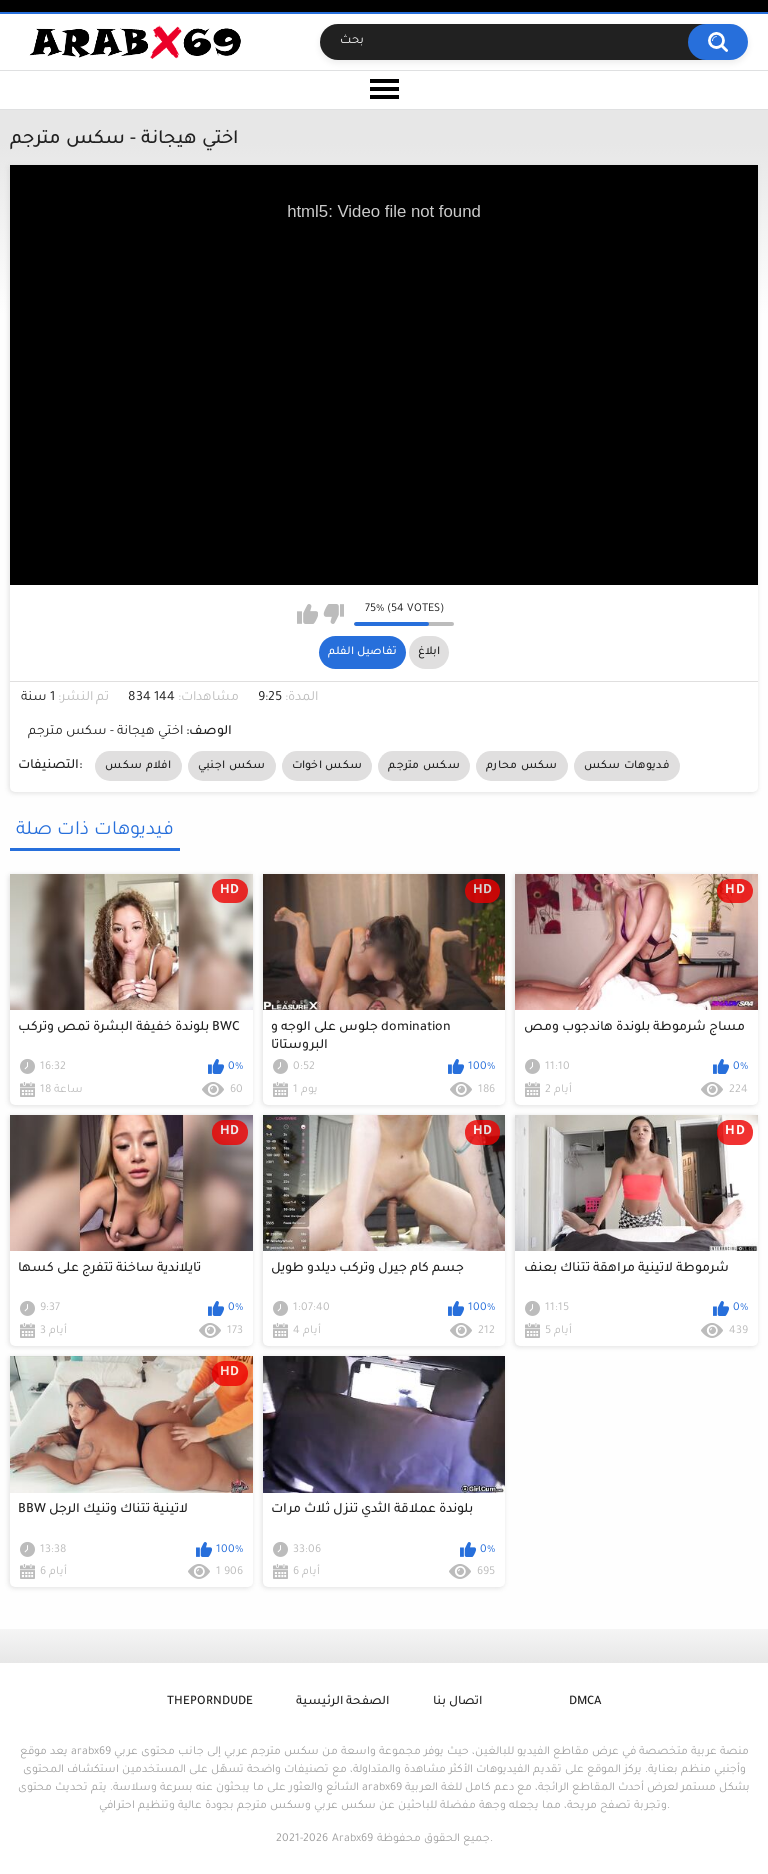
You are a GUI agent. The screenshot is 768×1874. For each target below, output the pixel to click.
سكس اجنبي (232, 766)
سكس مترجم (424, 766)
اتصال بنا (457, 1702)
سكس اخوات (327, 766)
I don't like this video (333, 614)
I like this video (307, 614)
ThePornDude (210, 1702)
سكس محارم (522, 766)
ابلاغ (429, 652)
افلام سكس (138, 766)
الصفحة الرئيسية (342, 1702)
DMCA (585, 1702)
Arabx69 (352, 1839)
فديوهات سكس (627, 766)
